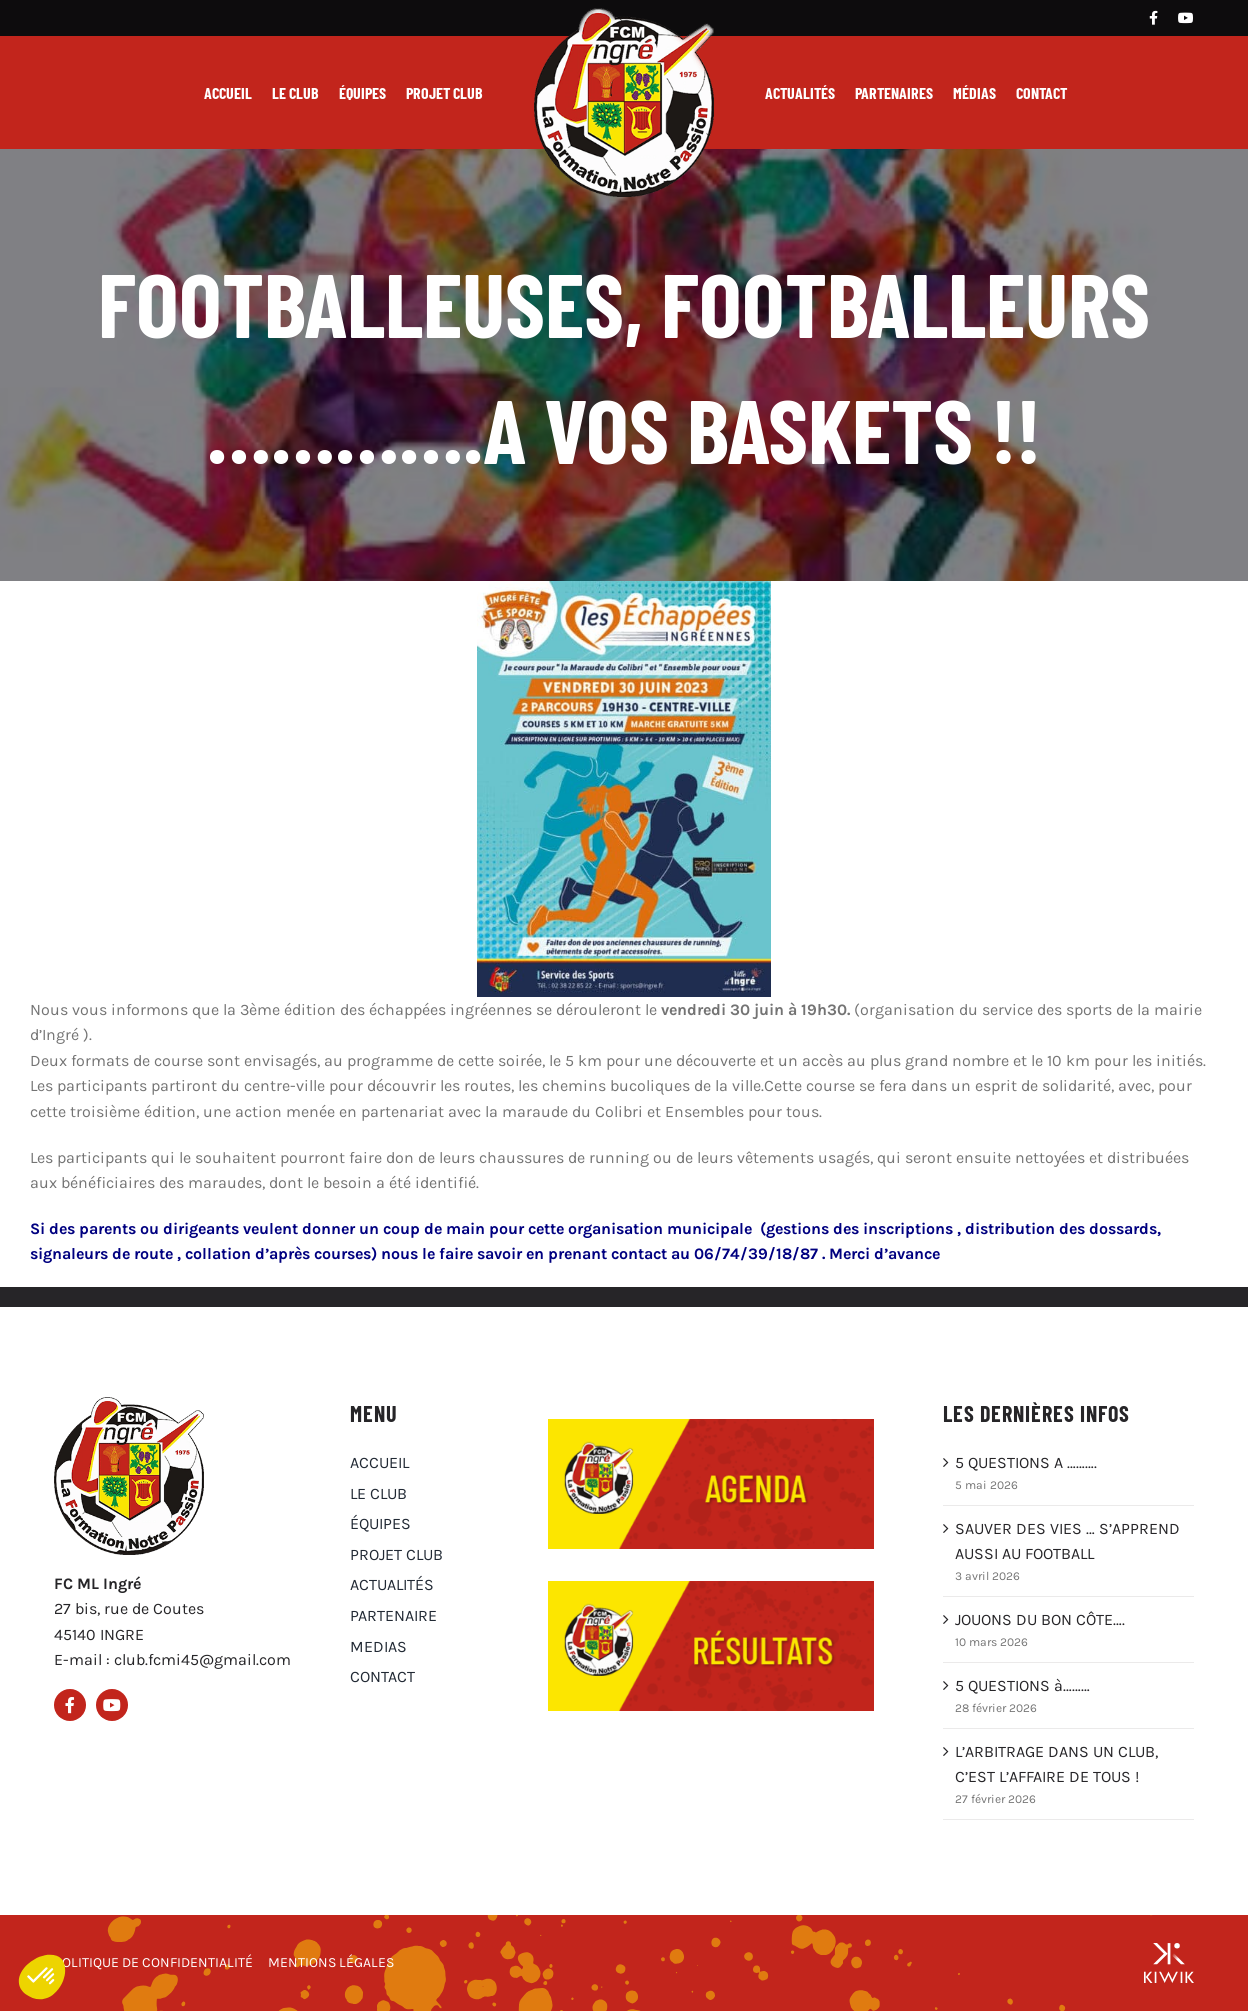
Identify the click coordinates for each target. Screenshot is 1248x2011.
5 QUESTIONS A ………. (1026, 1462)
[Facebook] (1153, 18)
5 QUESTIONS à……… (1022, 1685)
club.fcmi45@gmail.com (202, 1659)
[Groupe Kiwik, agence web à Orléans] (1169, 1963)
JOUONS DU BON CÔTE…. (1040, 1619)
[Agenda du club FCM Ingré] (711, 1426)
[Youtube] (1186, 18)
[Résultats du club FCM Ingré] (711, 1588)
